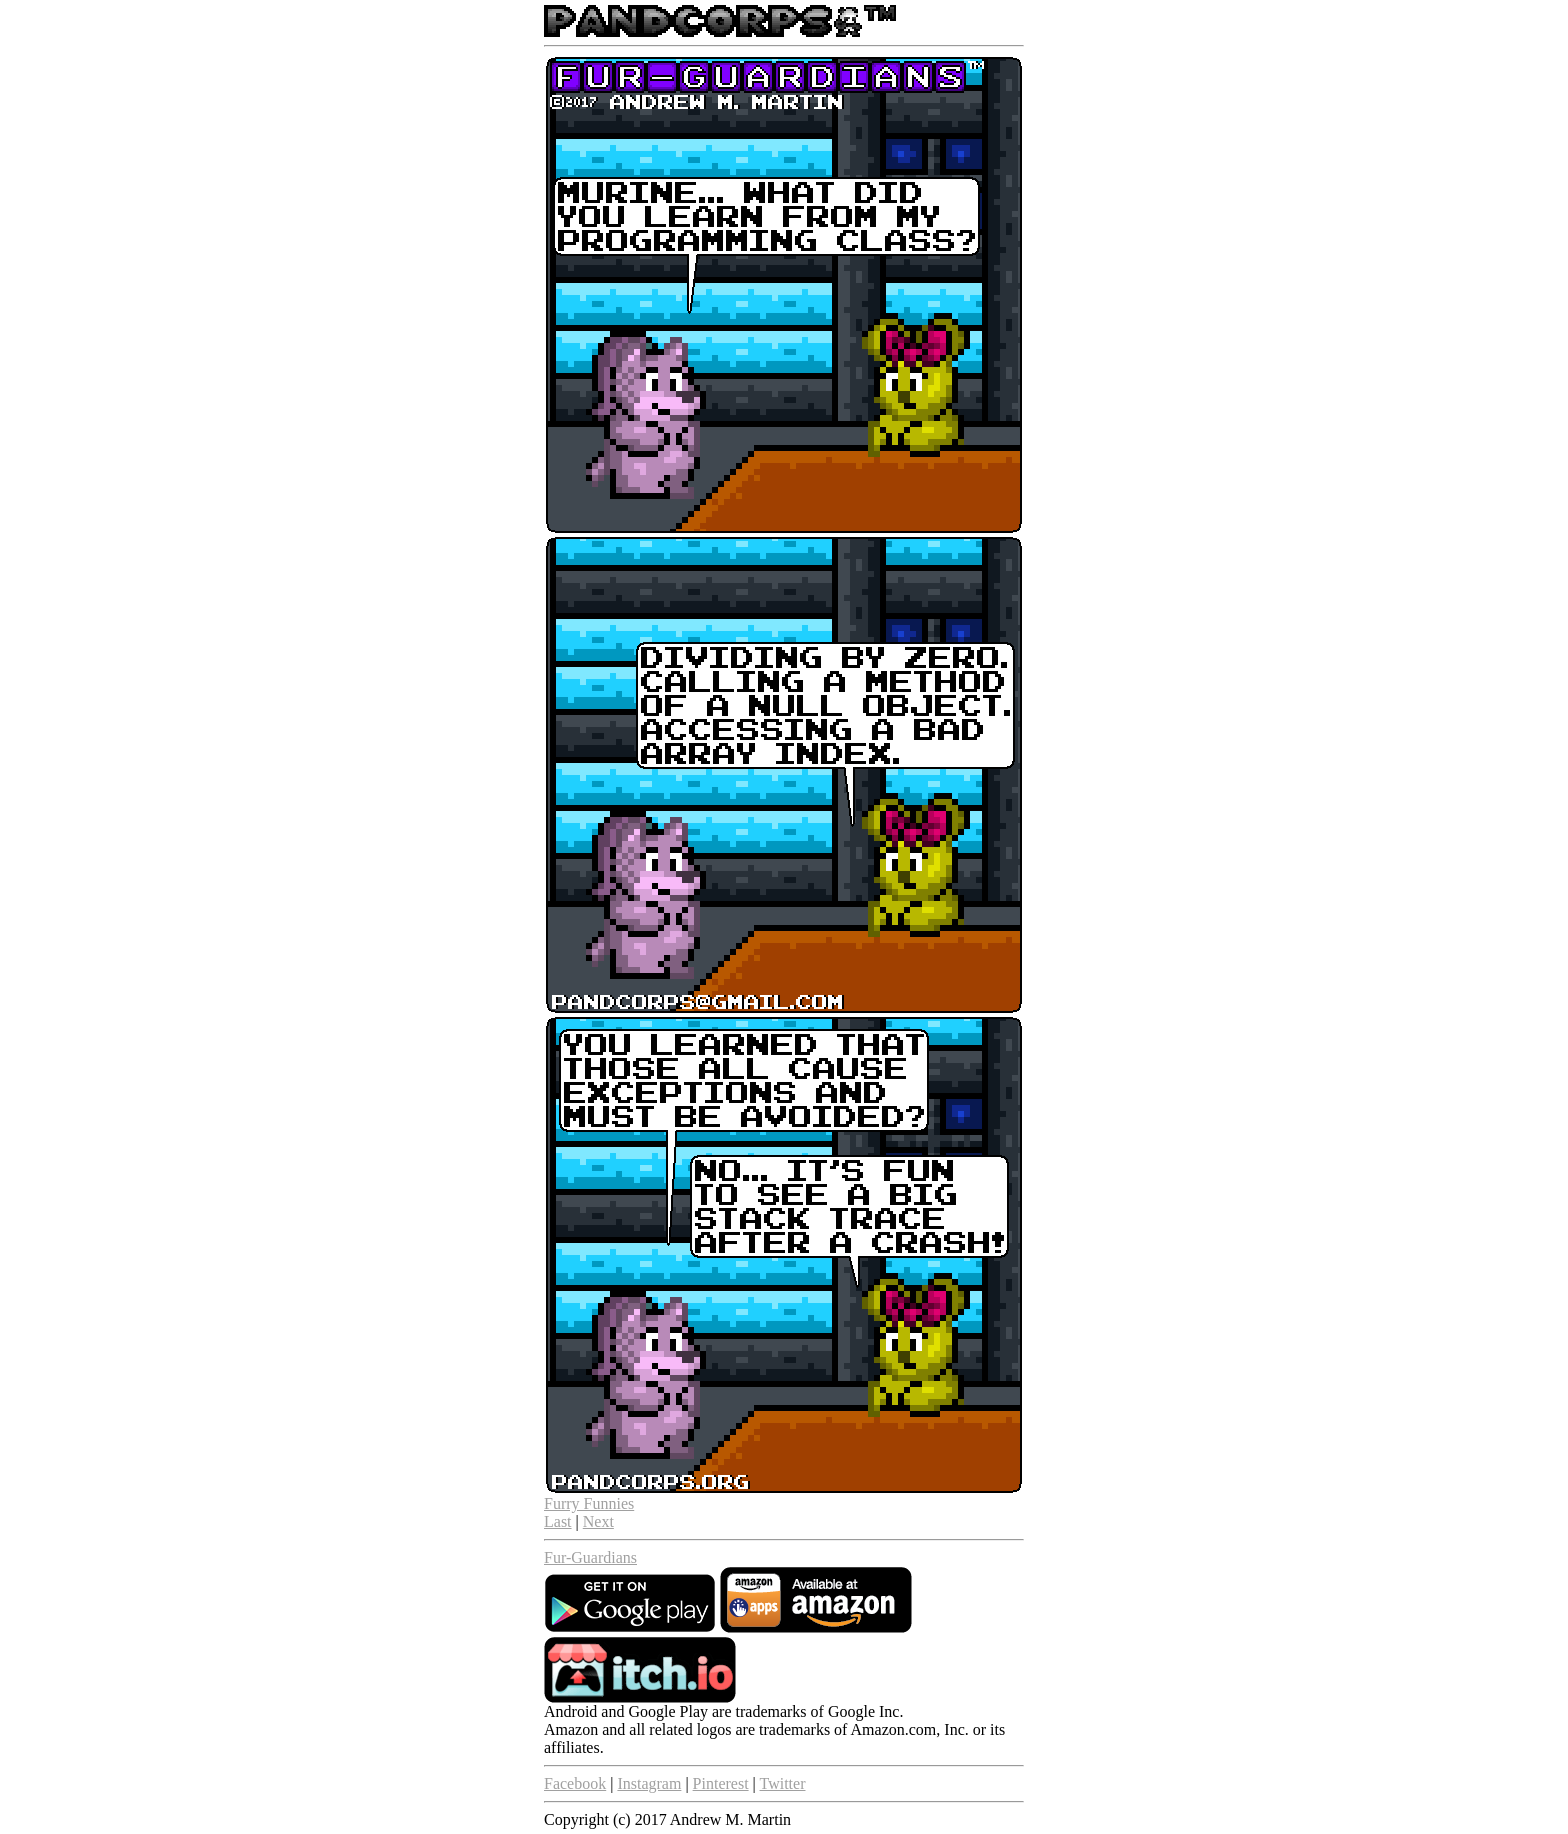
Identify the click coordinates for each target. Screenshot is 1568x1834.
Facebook (575, 1783)
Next (598, 1521)
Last (558, 1521)
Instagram (649, 1783)
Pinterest (721, 1783)
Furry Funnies (589, 1503)
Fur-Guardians (590, 1557)
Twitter (783, 1783)
